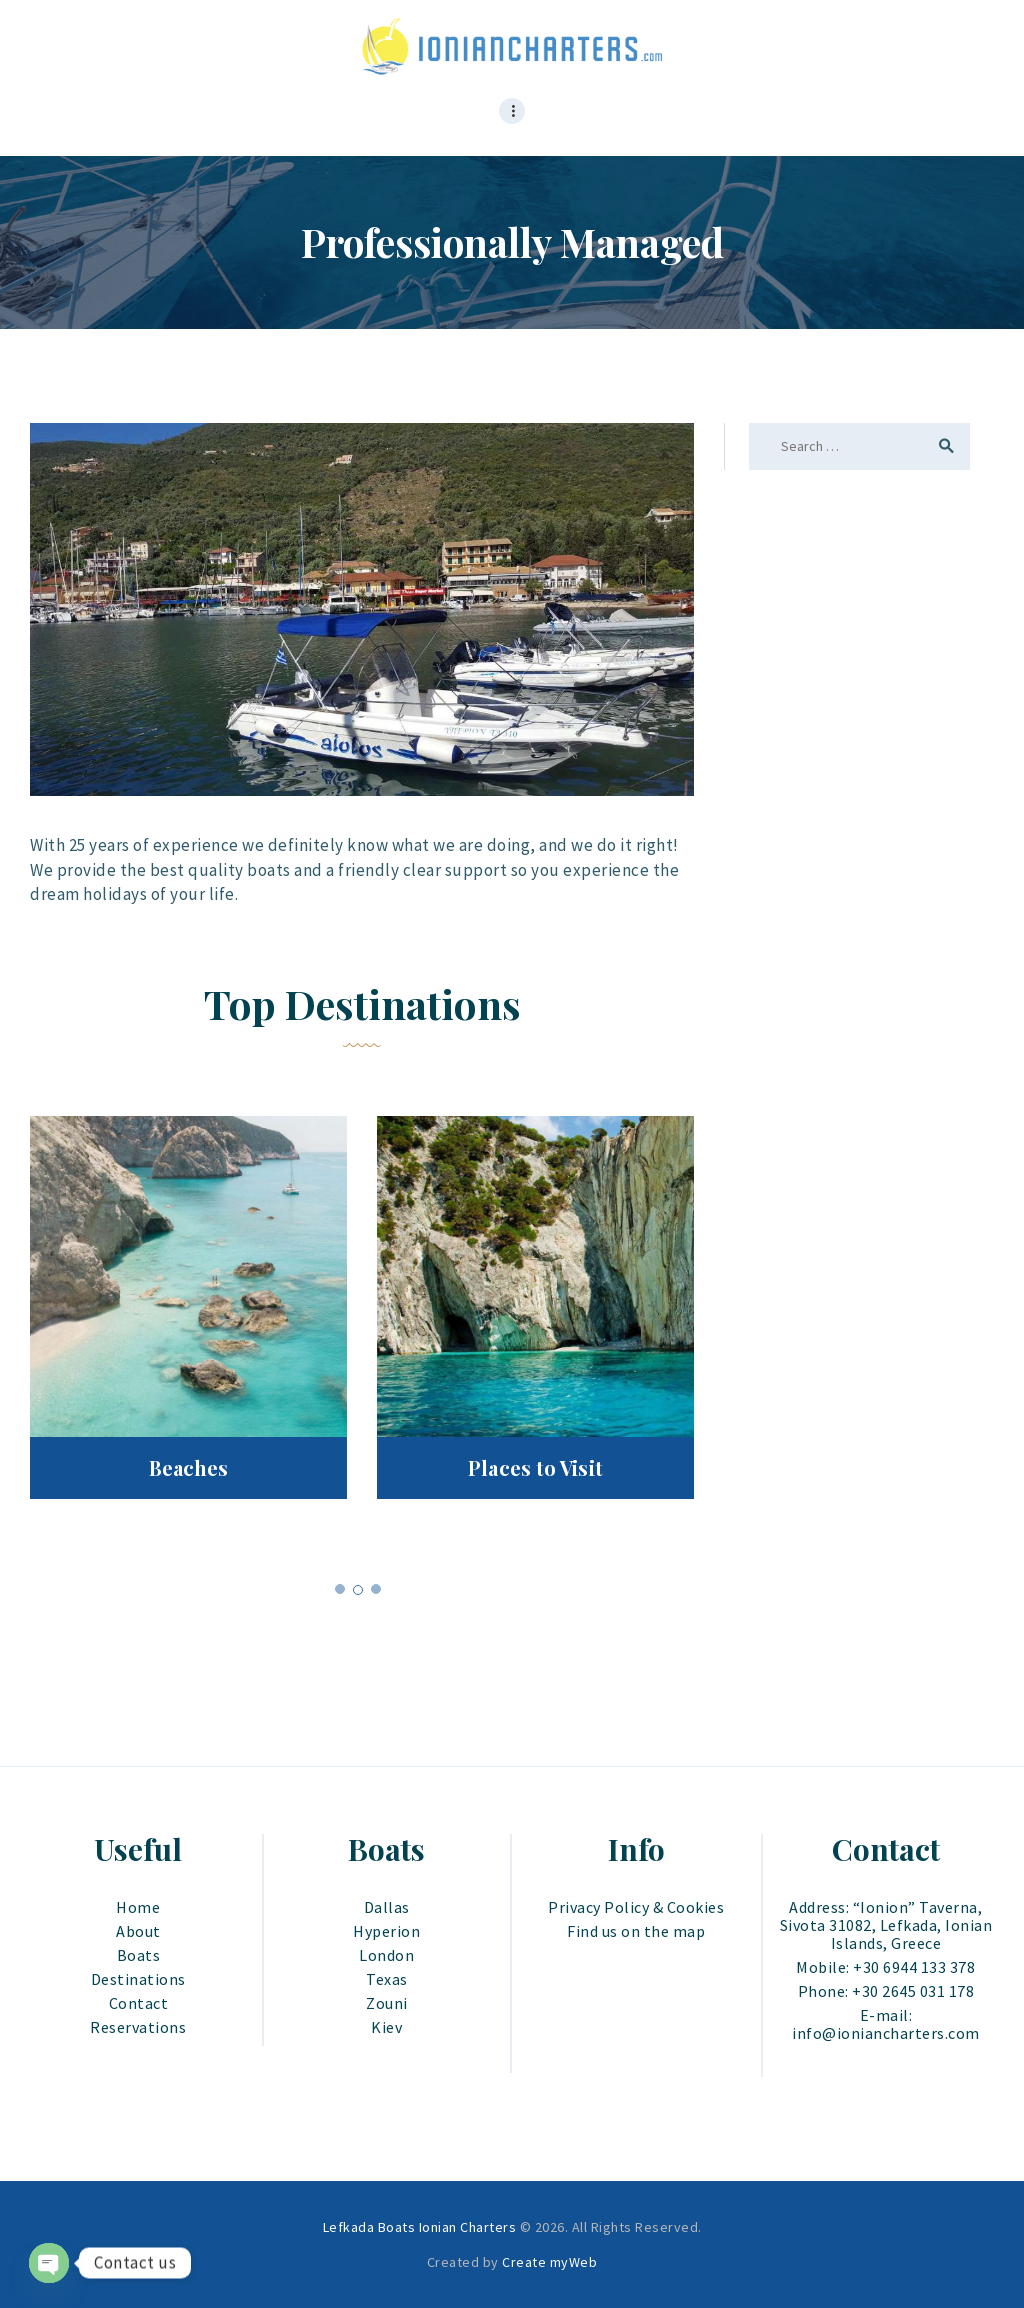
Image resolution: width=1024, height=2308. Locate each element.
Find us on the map (636, 1931)
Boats (139, 1955)
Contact (139, 2003)
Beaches (189, 1467)
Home (138, 1907)
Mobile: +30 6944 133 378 (885, 1967)
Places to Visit (535, 1467)
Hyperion (386, 1931)
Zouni (387, 2003)
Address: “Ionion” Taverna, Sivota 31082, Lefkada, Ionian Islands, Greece (886, 1925)
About (138, 1931)
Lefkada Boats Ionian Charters (420, 2227)
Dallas (387, 1907)
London (386, 1955)
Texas (387, 1979)
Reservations (138, 2027)
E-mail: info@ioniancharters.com (886, 2024)
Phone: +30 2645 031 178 (886, 1991)
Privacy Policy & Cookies (636, 1907)
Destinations (138, 1979)
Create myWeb (549, 2262)
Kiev (386, 2027)
